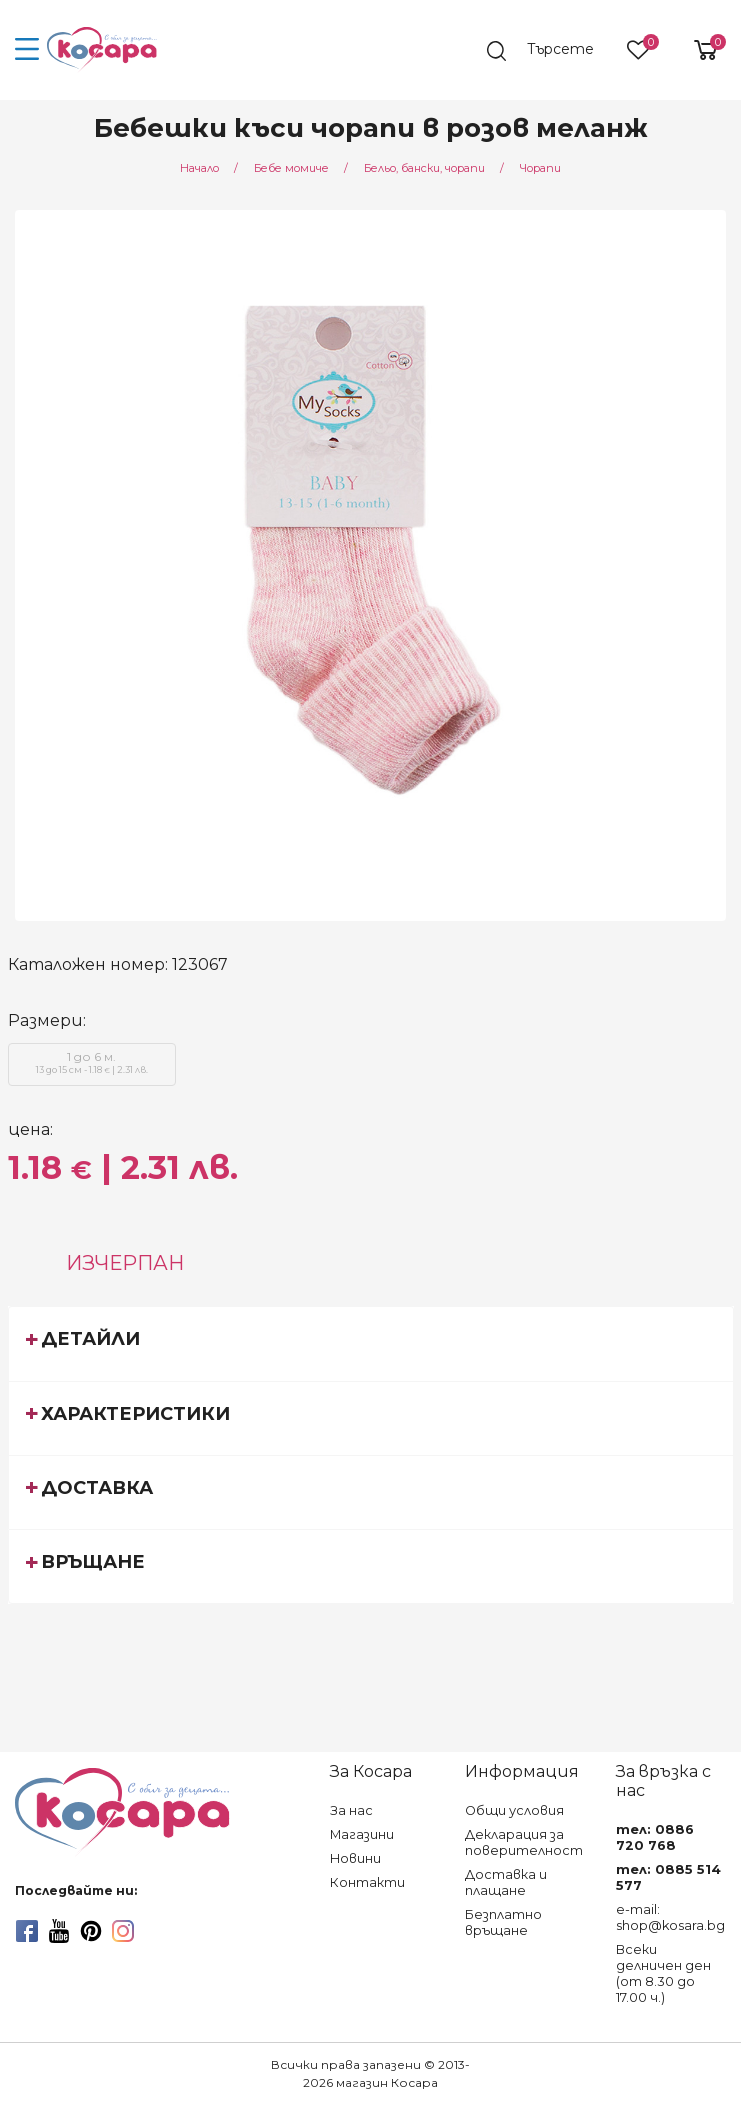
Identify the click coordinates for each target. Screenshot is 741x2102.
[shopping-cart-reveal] (698, 50)
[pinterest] (91, 1931)
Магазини (362, 1834)
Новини (355, 1858)
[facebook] (27, 1931)
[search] (550, 51)
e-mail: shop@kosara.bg (670, 1917)
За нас (351, 1810)
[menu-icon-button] (27, 50)
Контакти (367, 1882)
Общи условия (514, 1810)
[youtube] (59, 1931)
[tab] (371, 1343)
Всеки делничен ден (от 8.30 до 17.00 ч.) (663, 1973)
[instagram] (123, 1931)
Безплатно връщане (503, 1922)
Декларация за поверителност (524, 1842)
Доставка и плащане (506, 1882)
